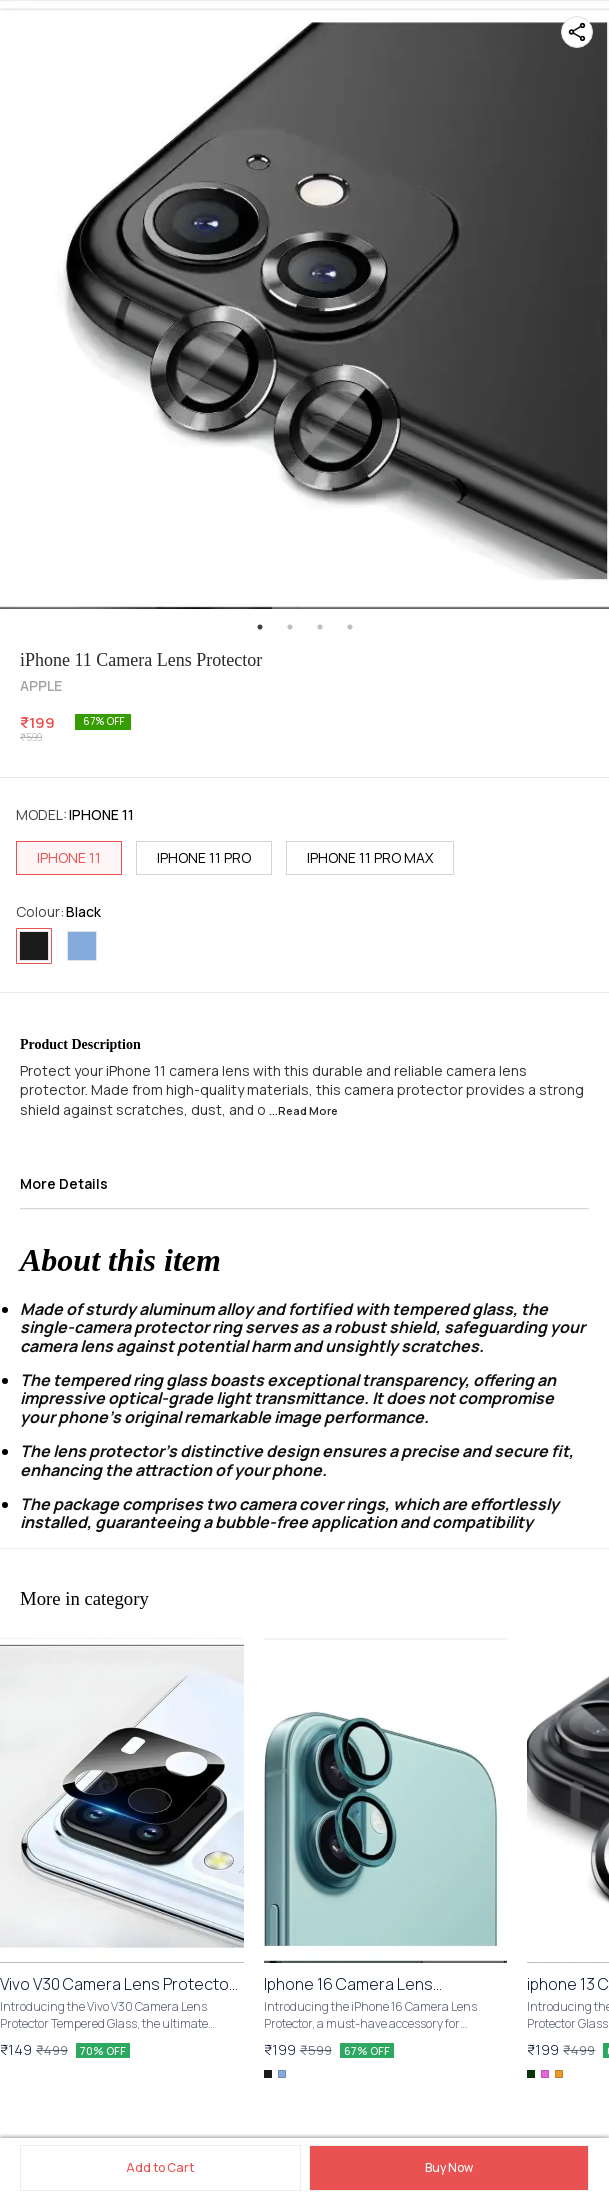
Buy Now (449, 2167)
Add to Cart (160, 2167)
